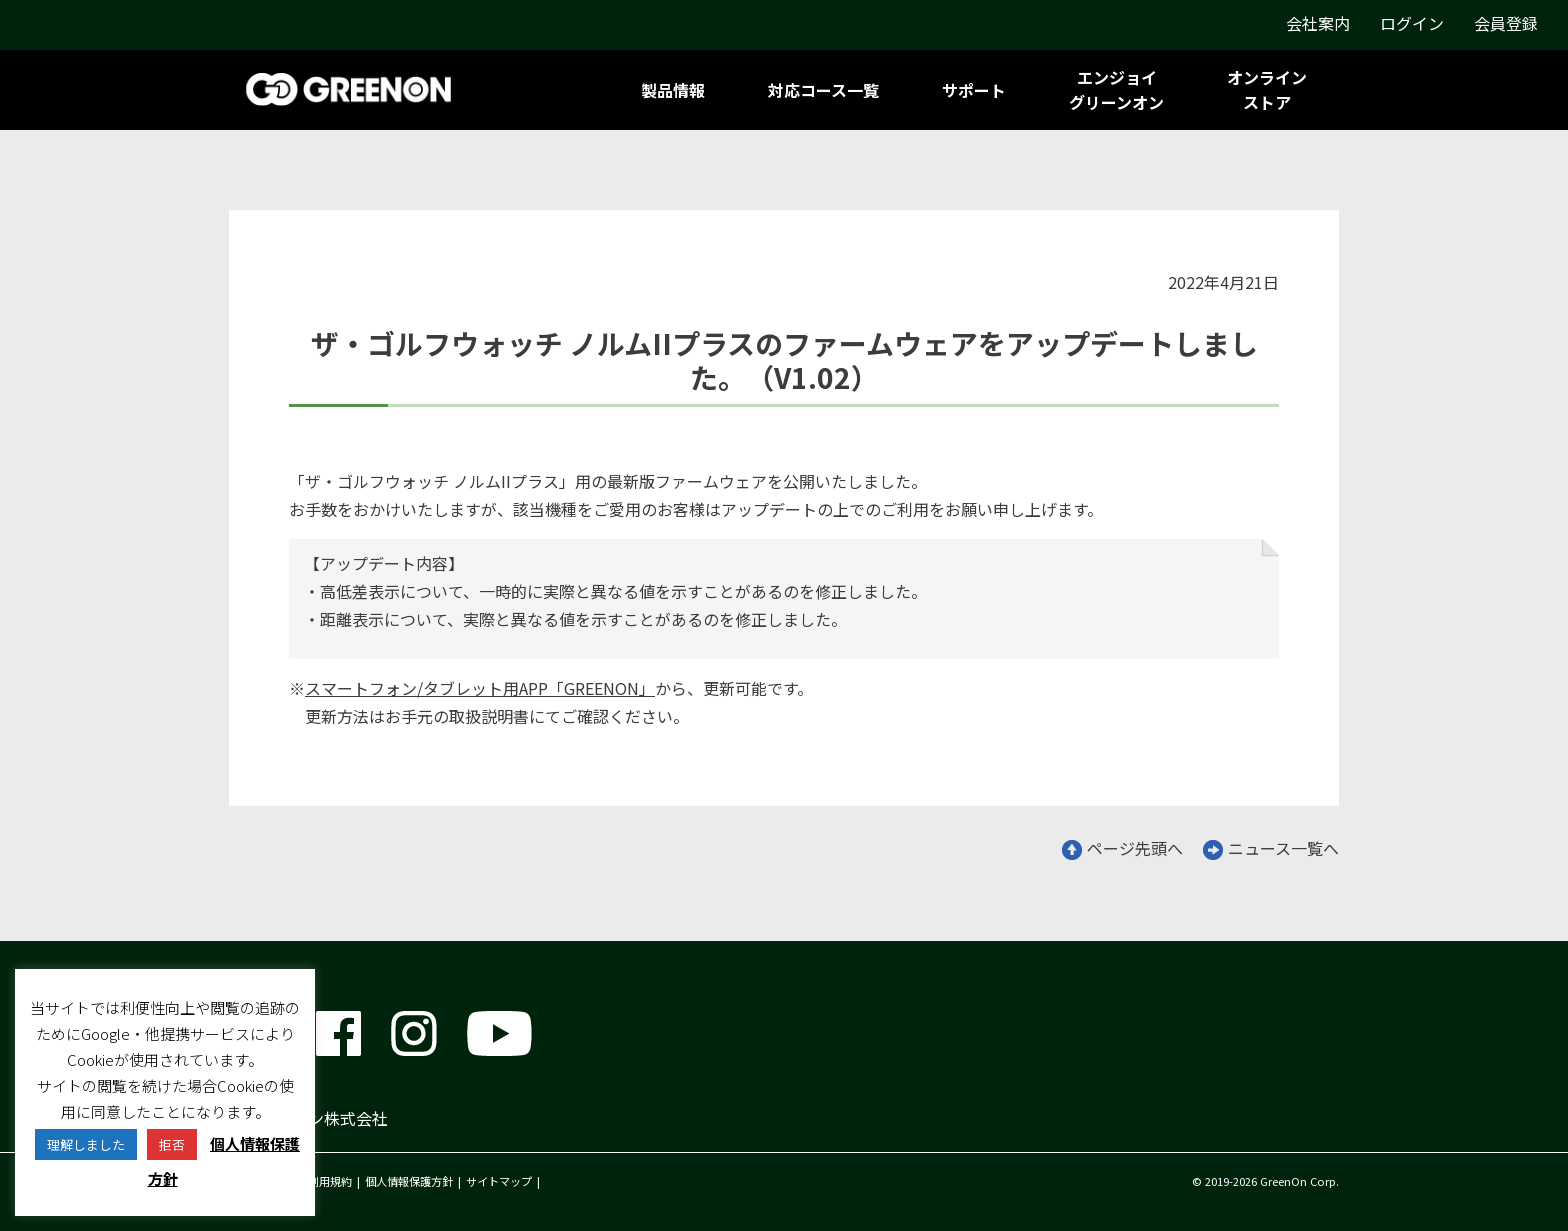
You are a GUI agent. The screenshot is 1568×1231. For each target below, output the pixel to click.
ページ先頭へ (1122, 848)
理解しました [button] (86, 1144)
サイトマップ (499, 1181)
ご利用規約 (324, 1181)
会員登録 (1506, 23)
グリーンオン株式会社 (308, 1118)
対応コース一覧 (823, 90)
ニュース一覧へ (1271, 848)
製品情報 (673, 90)
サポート (974, 90)
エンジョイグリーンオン (1116, 89)
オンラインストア (1267, 89)
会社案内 (1318, 23)
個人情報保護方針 (409, 1181)
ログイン (1412, 23)
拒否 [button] (172, 1144)
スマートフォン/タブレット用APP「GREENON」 (480, 688)
